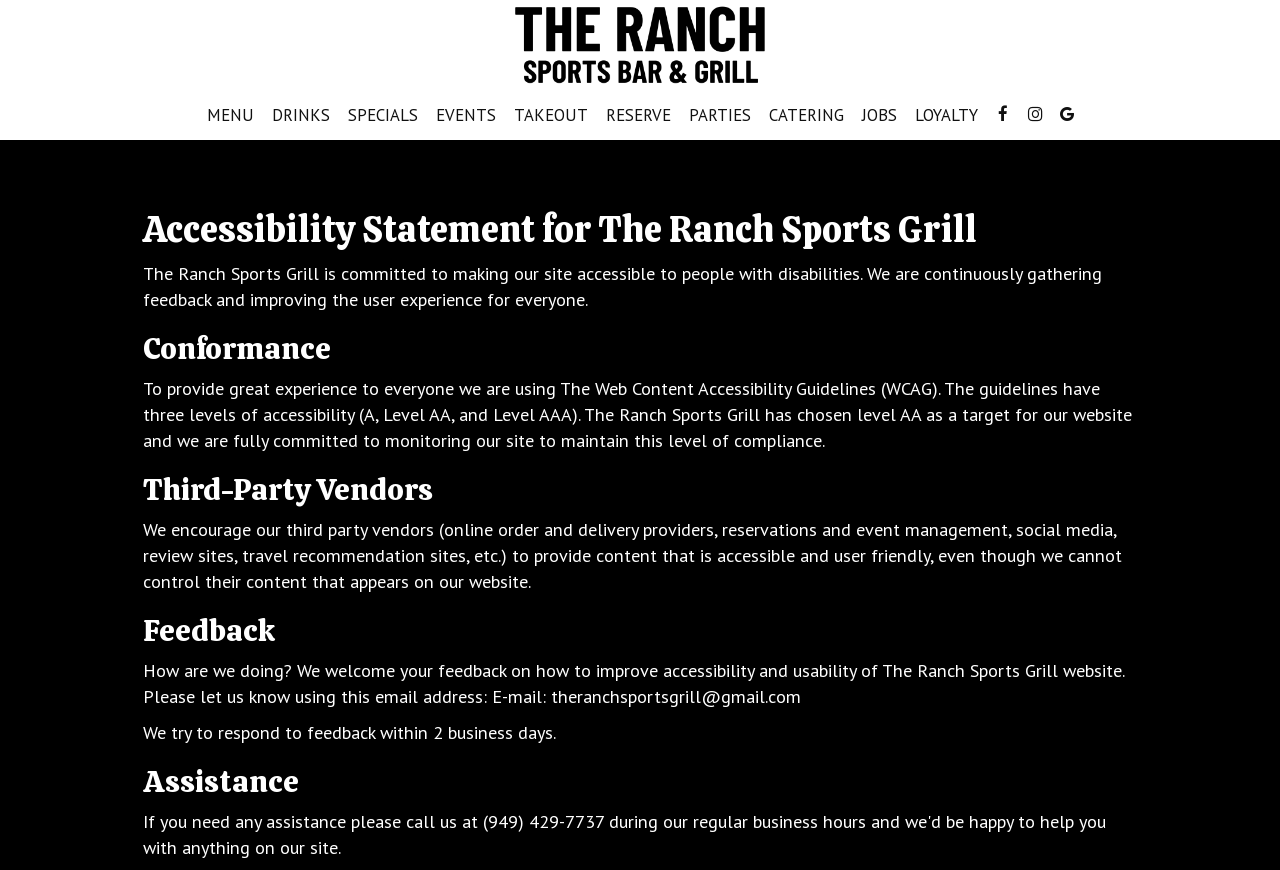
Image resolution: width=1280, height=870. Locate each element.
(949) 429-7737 (543, 821)
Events (466, 115)
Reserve (638, 115)
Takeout (546, 115)
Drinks (301, 115)
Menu (230, 115)
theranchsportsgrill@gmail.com (676, 696)
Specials (383, 115)
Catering (806, 115)
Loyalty (946, 115)
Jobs (879, 115)
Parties (720, 115)
